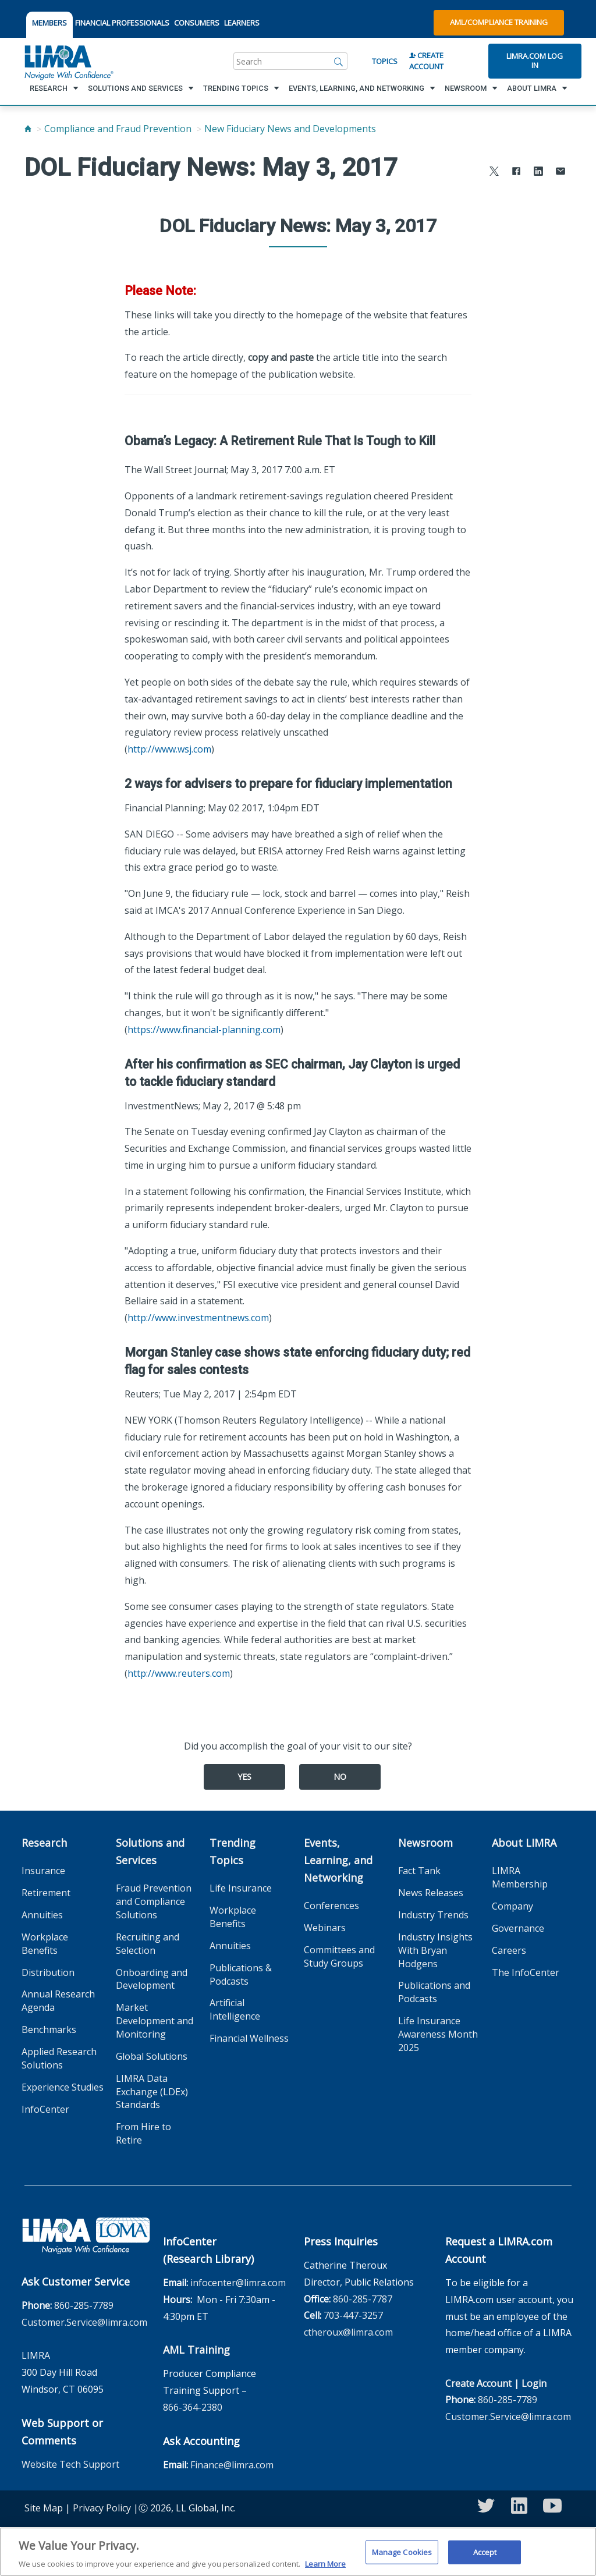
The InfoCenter (525, 1972)
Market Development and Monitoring (154, 2021)
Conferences (331, 1905)
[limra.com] (68, 61)
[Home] (27, 128)
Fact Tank (419, 1870)
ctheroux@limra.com (348, 2332)
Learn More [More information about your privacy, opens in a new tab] (325, 2568)
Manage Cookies (402, 2555)
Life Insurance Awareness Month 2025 (438, 2034)
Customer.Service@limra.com (84, 2322)
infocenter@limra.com (238, 2282)
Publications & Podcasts (241, 1974)
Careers (509, 1950)
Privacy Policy (102, 2508)
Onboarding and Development (151, 1979)
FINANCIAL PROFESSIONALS (122, 22)
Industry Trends (433, 1914)
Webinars (325, 1927)
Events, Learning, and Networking (338, 1860)
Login (534, 2383)
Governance (518, 1928)
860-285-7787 (362, 2299)
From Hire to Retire (143, 2133)
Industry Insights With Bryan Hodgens (435, 1950)
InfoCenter (45, 2109)
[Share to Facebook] (516, 172)
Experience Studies (63, 2087)
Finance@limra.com (232, 2464)
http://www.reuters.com (178, 1673)
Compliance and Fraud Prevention (117, 128)
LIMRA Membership (520, 1877)
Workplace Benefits (45, 1944)
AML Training (196, 2350)
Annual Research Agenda (58, 2001)
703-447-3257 (353, 2315)
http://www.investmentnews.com (198, 1317)
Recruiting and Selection (147, 1944)
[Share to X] (494, 172)
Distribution (48, 1972)
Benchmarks (49, 2029)
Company (512, 1906)
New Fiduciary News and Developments (290, 128)
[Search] (338, 61)
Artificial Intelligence (235, 2009)
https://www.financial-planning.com (204, 1029)
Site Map (43, 2508)
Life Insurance (241, 1888)
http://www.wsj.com (169, 749)
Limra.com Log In (534, 60)
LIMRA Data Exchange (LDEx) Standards (152, 2092)
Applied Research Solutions (59, 2058)
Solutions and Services (150, 1851)
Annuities (42, 1914)
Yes (244, 1776)
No (340, 1776)
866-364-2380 (192, 2407)
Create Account (426, 61)
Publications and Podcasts (434, 1992)
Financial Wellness (249, 2038)
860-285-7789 (83, 2305)
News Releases (430, 1892)
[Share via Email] (560, 172)
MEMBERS (49, 22)
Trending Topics (233, 1851)
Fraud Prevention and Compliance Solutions (153, 1901)
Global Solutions (151, 2056)
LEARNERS (242, 22)
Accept (485, 2555)
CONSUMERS (196, 22)
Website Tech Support (70, 2464)
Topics (385, 61)
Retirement (46, 1892)
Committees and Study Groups (339, 1956)
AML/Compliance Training (499, 22)
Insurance (43, 1870)
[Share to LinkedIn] (538, 172)
